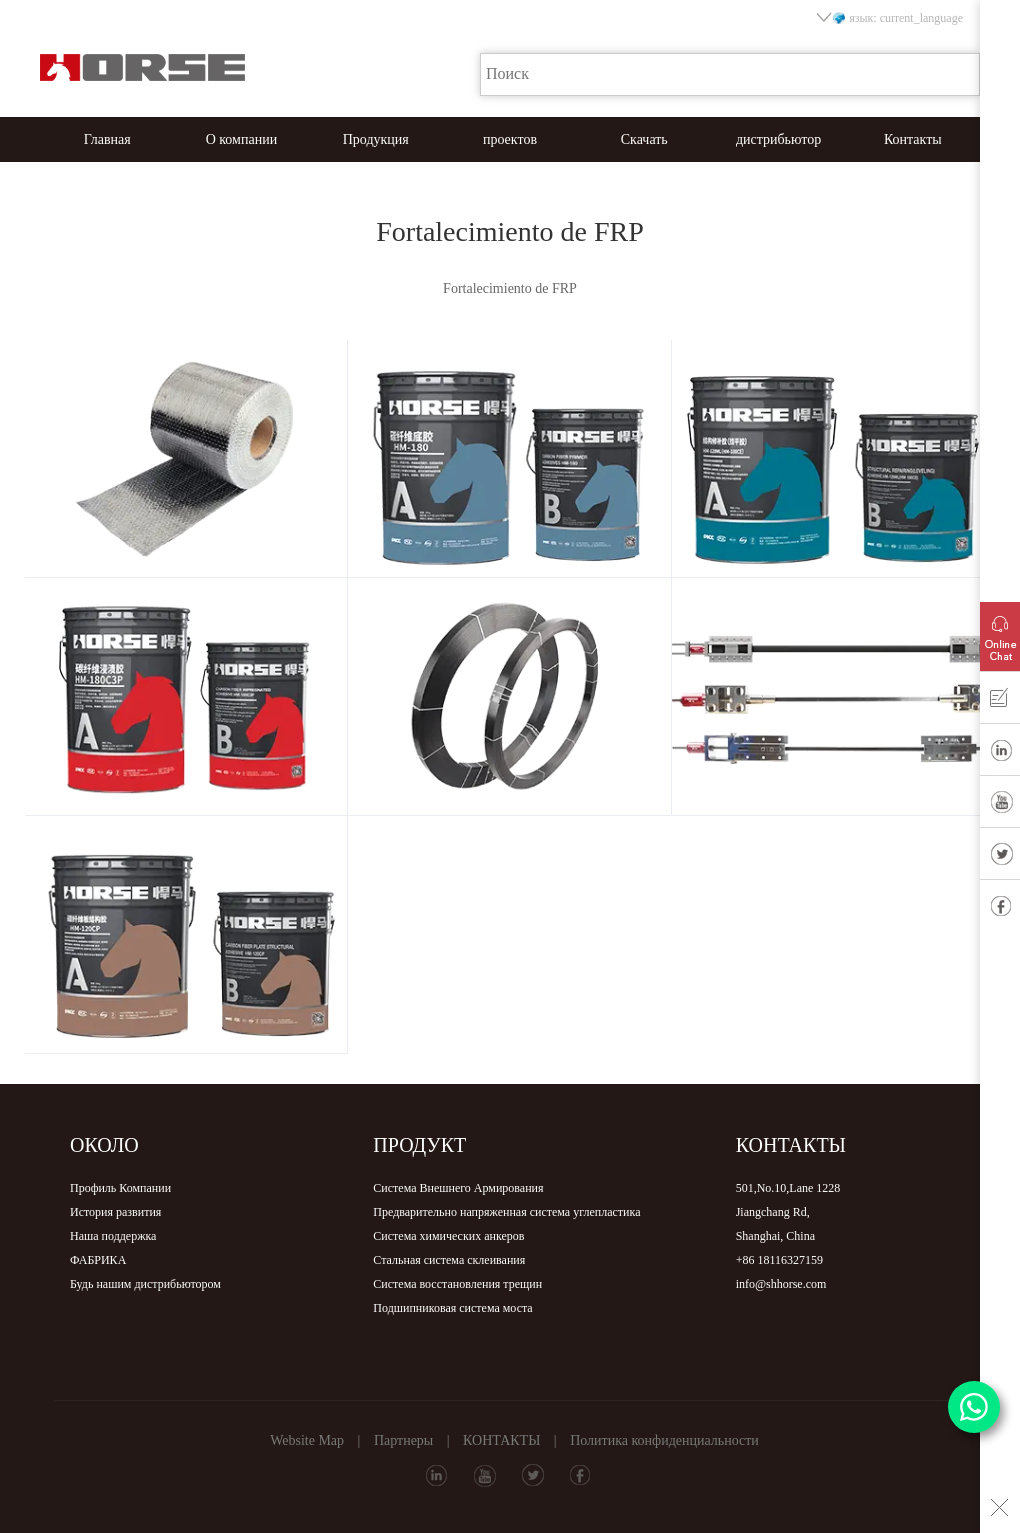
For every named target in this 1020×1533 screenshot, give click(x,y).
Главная (107, 139)
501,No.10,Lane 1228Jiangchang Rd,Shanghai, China (788, 1212)
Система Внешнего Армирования (458, 1188)
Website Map (307, 1440)
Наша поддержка (113, 1236)
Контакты (913, 139)
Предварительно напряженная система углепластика (506, 1212)
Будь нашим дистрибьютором (145, 1284)
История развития (115, 1212)
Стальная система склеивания (449, 1260)
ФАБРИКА (98, 1260)
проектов (510, 139)
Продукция (376, 139)
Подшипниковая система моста (452, 1308)
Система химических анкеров (448, 1236)
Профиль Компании (120, 1188)
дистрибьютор (778, 139)
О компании (241, 139)
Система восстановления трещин (457, 1284)
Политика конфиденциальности (664, 1440)
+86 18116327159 (779, 1260)
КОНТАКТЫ (501, 1440)
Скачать (644, 139)
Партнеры (403, 1440)
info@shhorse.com (781, 1284)
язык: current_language (891, 18)
